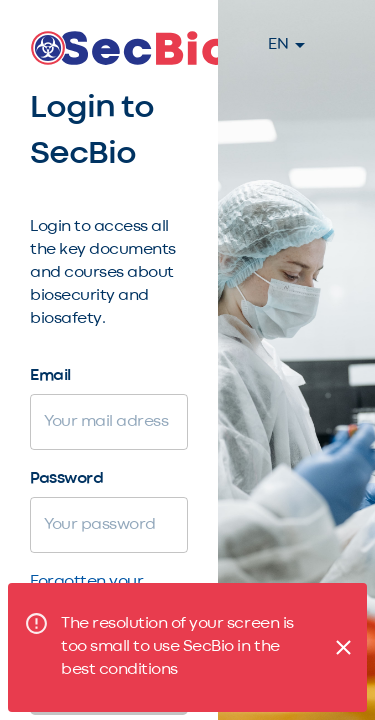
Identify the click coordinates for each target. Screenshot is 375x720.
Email (51, 376)
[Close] (343, 647)
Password (66, 479)
